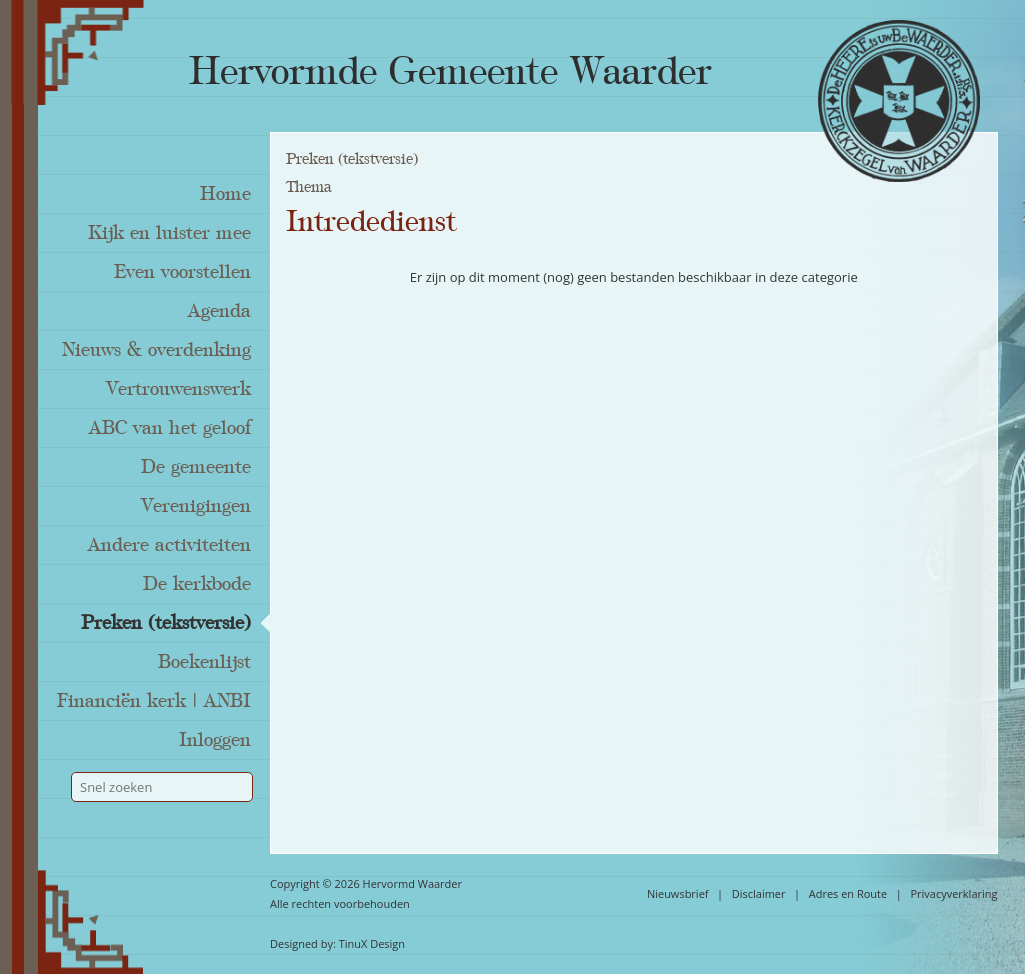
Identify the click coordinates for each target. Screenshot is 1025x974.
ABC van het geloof (170, 428)
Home (225, 194)
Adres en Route (848, 893)
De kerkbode (197, 584)
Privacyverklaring (953, 893)
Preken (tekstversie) (166, 623)
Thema (309, 187)
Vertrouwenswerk (178, 389)
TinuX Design (372, 943)
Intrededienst (371, 222)
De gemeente (196, 467)
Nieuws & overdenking (156, 350)
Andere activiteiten (169, 545)
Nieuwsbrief (678, 893)
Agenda (219, 311)
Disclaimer (759, 893)
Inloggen (215, 740)
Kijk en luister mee (169, 233)
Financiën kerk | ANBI (154, 701)
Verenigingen (196, 506)
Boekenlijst (204, 662)
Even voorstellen (182, 272)
